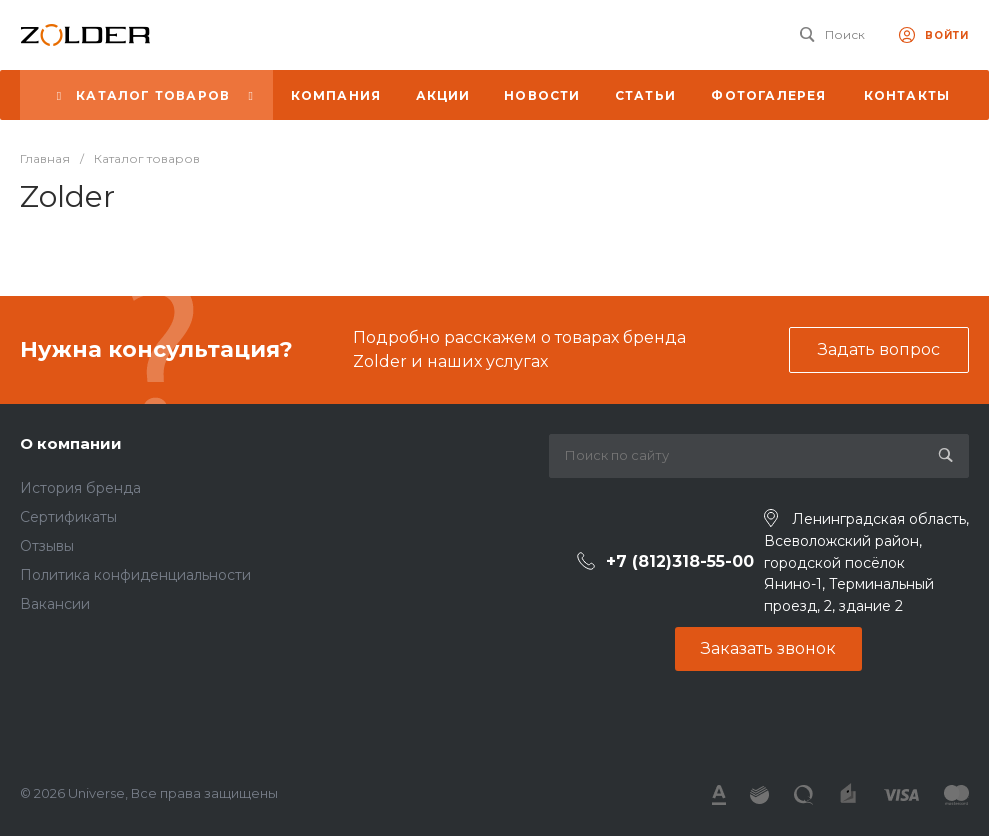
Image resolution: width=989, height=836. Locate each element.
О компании (71, 443)
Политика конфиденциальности (135, 575)
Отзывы (47, 546)
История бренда (80, 488)
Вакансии (55, 604)
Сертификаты (68, 517)
